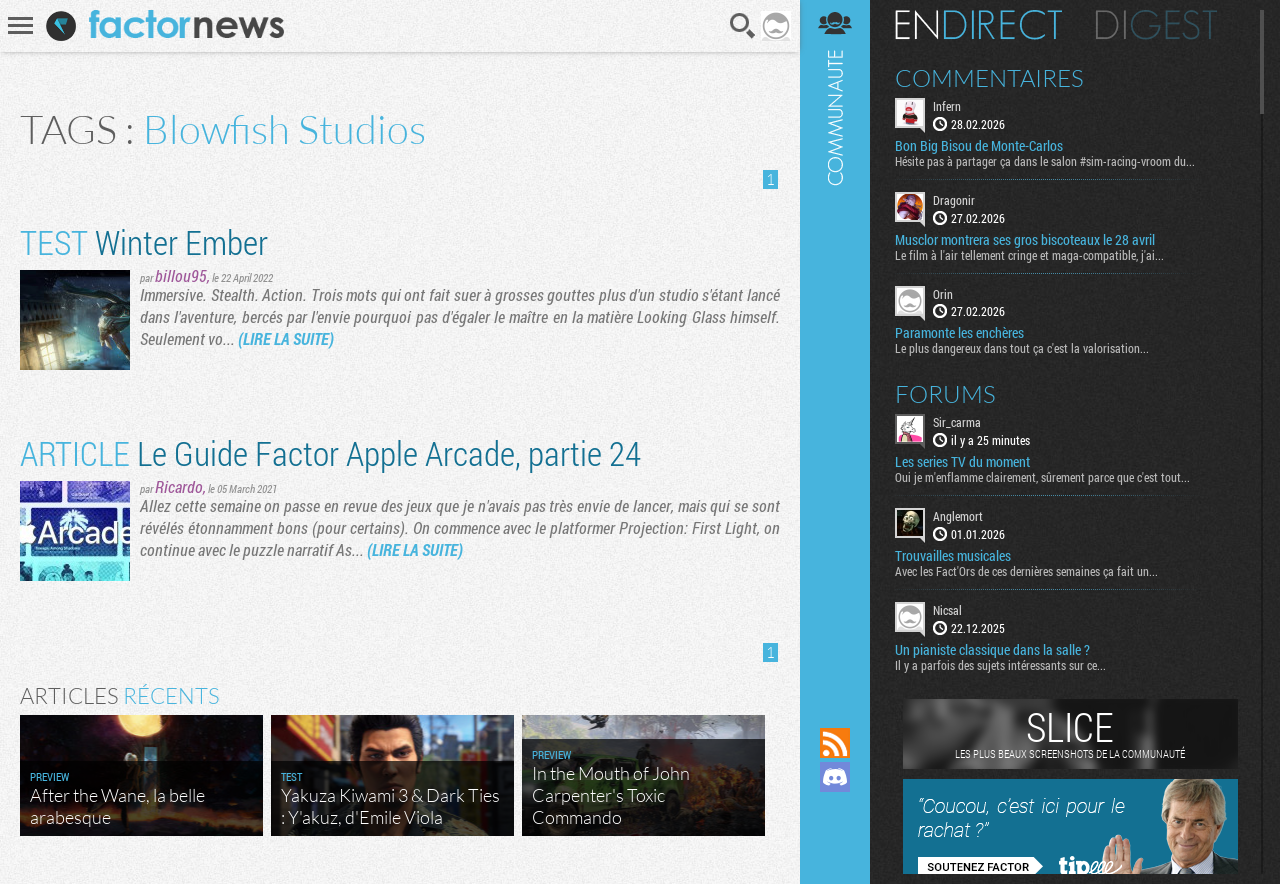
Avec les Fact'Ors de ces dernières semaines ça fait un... (1026, 571)
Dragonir (954, 200)
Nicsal (947, 610)
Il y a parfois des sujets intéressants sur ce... (1000, 665)
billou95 (181, 275)
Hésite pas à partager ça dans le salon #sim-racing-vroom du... (1045, 161)
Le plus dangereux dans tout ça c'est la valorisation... (1022, 348)
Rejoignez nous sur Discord (835, 777)
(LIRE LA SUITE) (286, 338)
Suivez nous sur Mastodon (835, 811)
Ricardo (179, 486)
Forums (945, 394)
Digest (1156, 25)
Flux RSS (835, 743)
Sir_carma (957, 422)
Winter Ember (144, 241)
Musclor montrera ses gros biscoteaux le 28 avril (1025, 240)
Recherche (743, 26)
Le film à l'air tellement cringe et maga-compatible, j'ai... (1029, 255)
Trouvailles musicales (953, 556)
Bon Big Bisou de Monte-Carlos (979, 146)
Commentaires (989, 78)
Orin (943, 294)
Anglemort (958, 516)
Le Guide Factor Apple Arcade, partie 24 (330, 452)
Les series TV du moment (962, 462)
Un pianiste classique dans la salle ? (992, 650)
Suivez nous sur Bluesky (835, 845)
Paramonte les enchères (959, 333)
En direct (978, 25)
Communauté (835, 344)
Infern (947, 106)
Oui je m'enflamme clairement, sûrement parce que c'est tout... (1042, 477)
